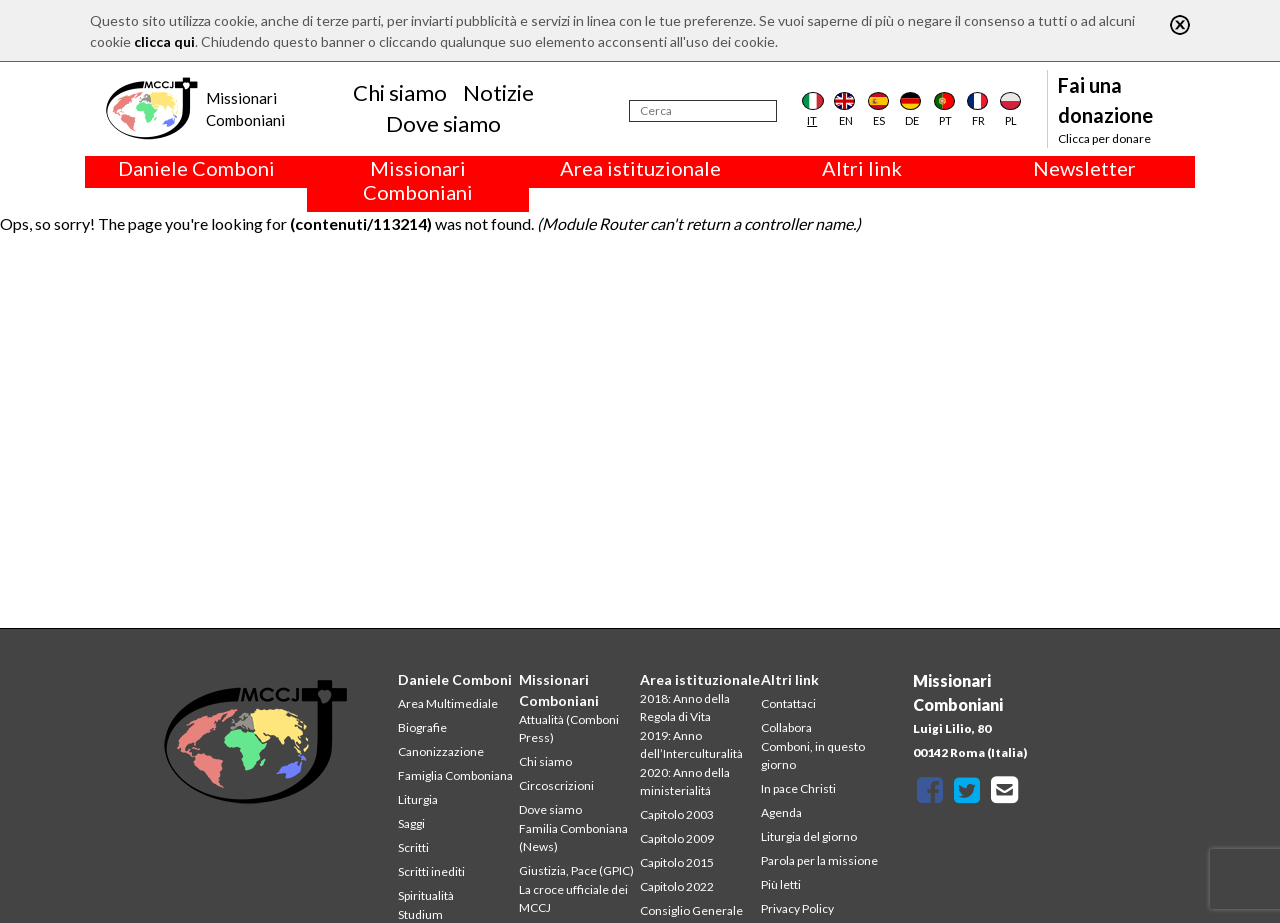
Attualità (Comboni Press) (569, 728)
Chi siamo (400, 92)
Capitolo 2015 (677, 862)
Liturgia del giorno (809, 836)
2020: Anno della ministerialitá (685, 781)
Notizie (498, 92)
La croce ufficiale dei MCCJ (573, 898)
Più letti (781, 884)
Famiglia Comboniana (455, 775)
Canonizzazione (441, 751)
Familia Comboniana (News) (573, 837)
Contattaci (788, 703)
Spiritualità (426, 895)
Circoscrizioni (556, 785)
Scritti (413, 847)
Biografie (422, 727)
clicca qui (164, 41)
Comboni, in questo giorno (813, 755)
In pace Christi (798, 788)
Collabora (786, 727)
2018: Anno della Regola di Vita (685, 707)
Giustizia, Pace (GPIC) (576, 870)
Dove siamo (443, 123)
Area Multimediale (448, 703)
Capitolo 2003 (677, 814)
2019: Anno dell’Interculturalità (691, 744)
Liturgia (418, 799)
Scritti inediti (431, 871)
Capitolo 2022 (677, 886)
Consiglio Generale (691, 910)
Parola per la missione (819, 860)
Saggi (411, 823)
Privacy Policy (797, 908)
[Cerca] (703, 111)
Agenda (781, 812)
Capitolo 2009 (677, 838)
